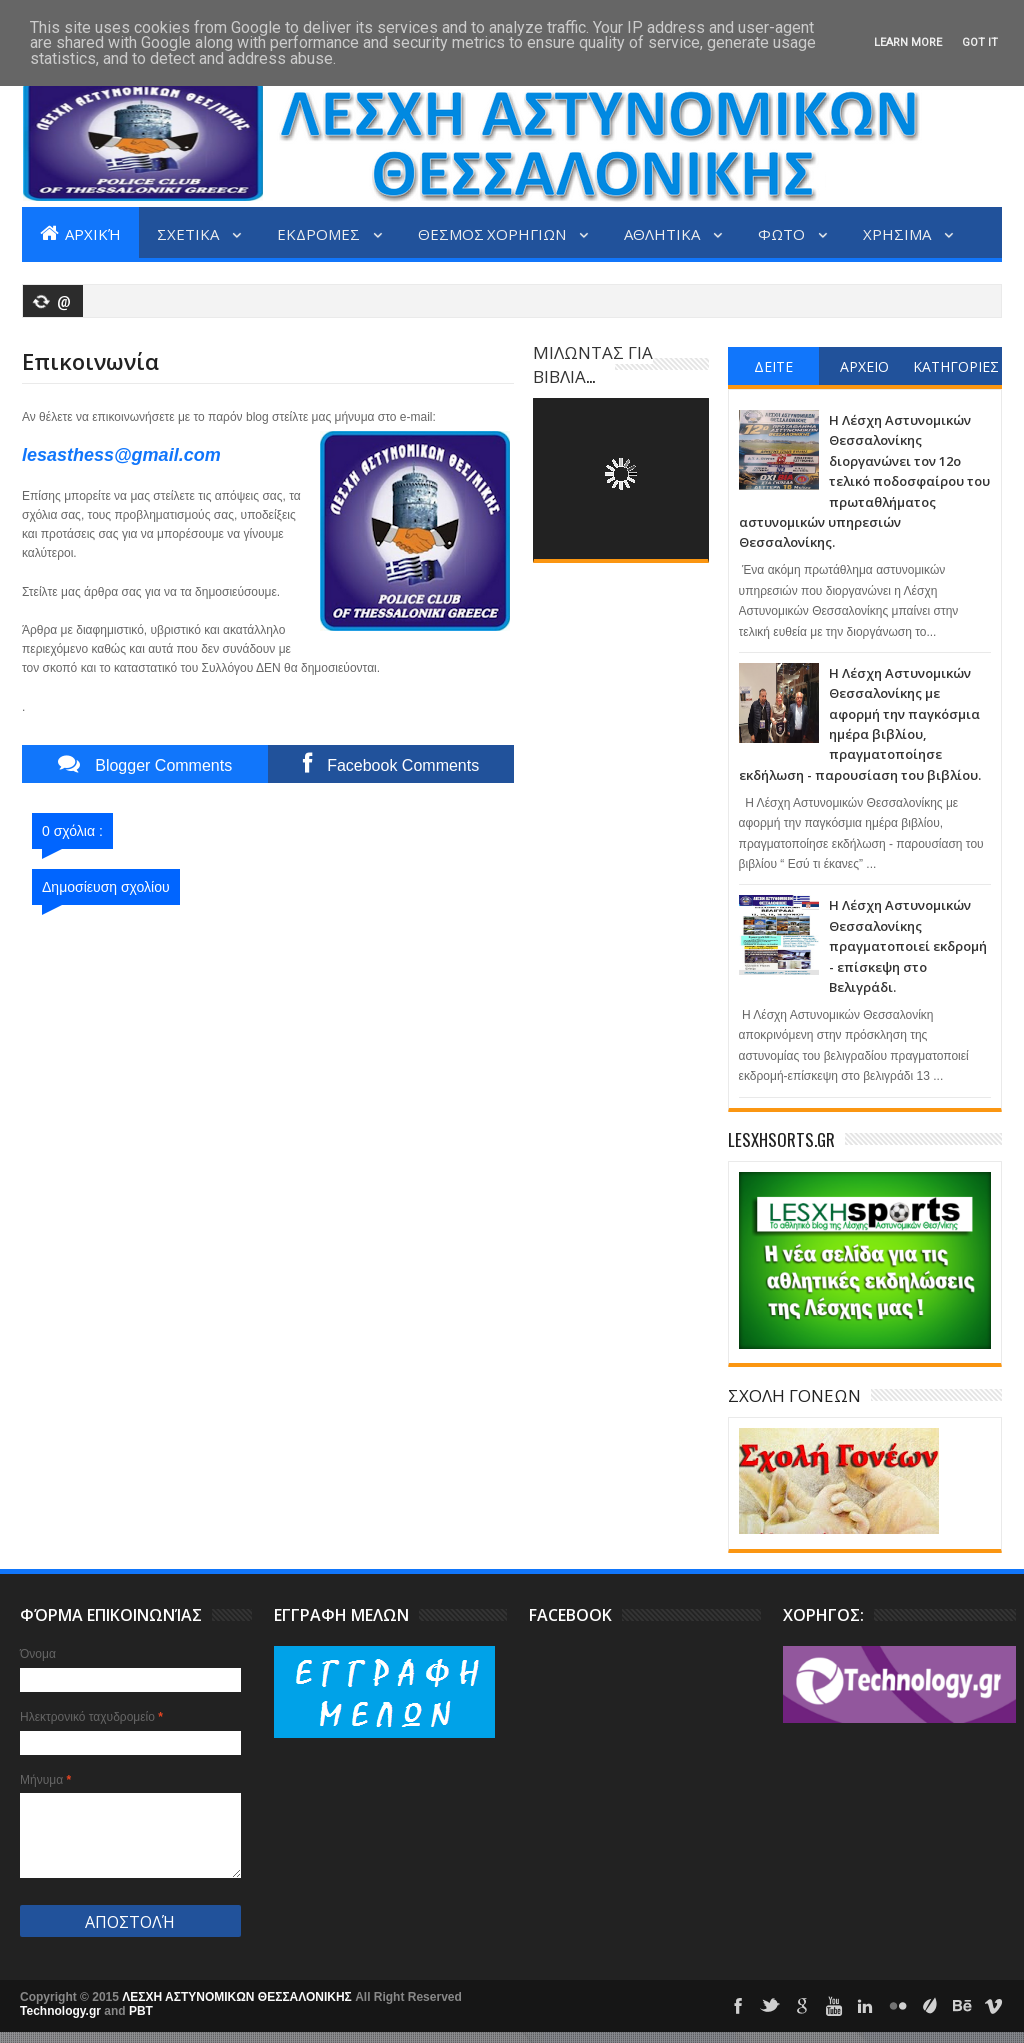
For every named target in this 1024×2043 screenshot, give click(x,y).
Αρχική (80, 233)
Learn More (908, 42)
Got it (980, 42)
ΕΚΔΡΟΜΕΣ (320, 233)
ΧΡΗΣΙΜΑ (898, 233)
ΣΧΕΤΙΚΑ (189, 233)
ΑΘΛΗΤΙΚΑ (663, 233)
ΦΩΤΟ (783, 233)
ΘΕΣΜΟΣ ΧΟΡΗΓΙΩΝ (493, 233)
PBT (141, 2011)
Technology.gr (62, 2011)
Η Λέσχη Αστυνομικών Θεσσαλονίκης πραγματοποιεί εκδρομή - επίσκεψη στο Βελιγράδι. (908, 946)
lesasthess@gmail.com (121, 455)
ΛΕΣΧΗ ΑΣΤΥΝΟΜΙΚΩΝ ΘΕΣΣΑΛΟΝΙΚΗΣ (238, 1997)
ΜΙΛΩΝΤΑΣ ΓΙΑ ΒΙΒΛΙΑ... (593, 363)
